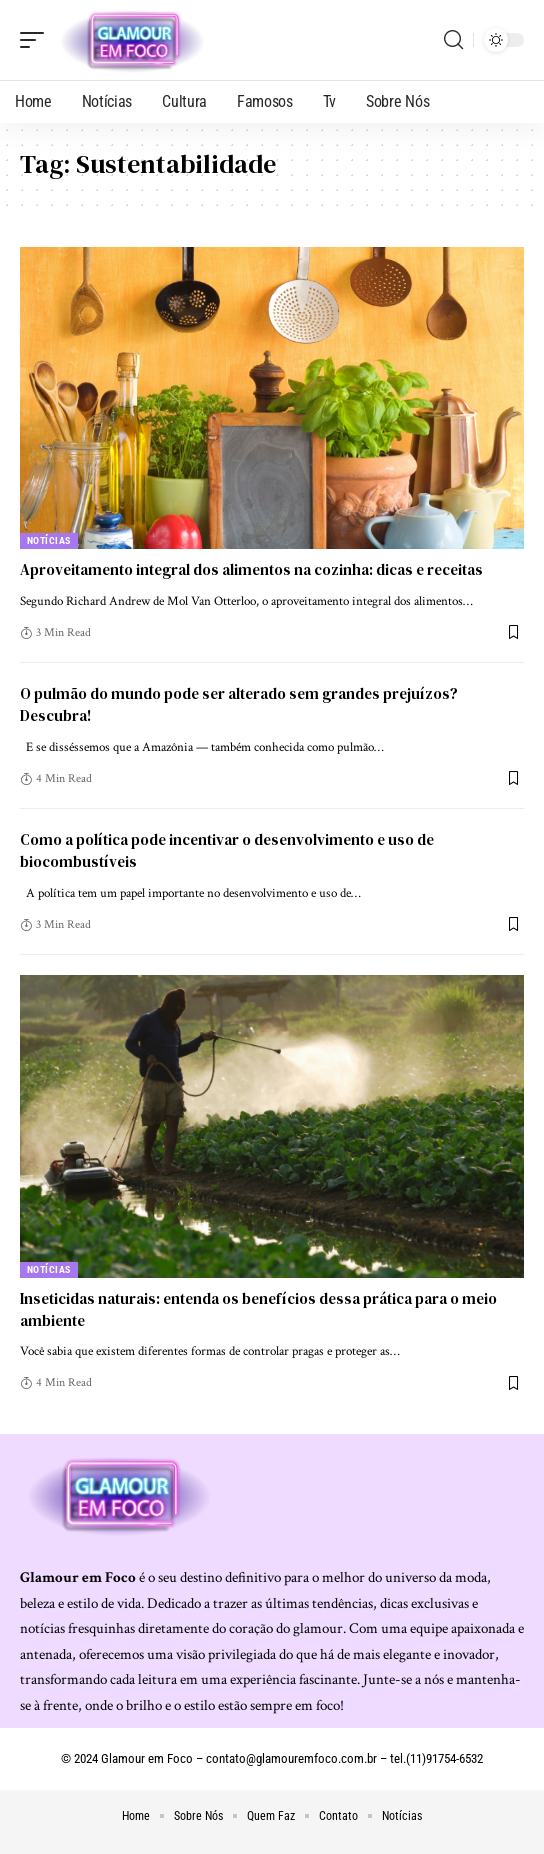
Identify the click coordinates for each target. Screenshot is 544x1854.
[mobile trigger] (37, 40)
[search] (453, 40)
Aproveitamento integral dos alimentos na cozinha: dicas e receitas (251, 569)
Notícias (49, 540)
